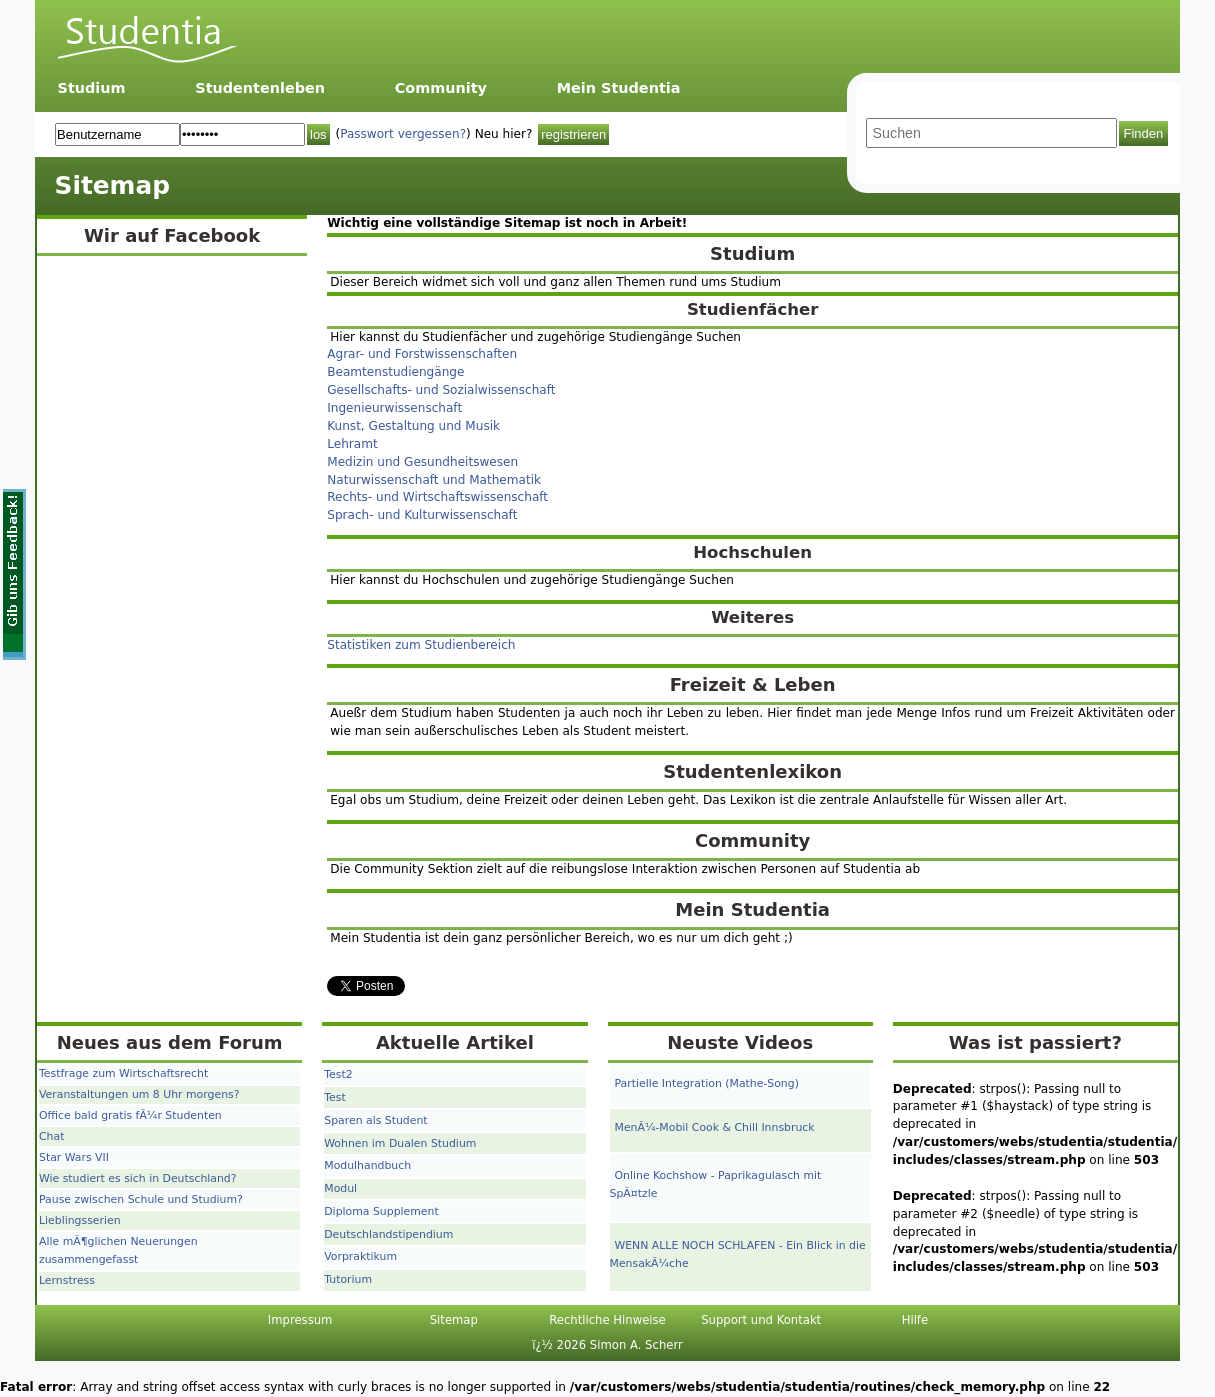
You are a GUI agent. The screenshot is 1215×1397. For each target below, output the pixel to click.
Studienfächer (752, 309)
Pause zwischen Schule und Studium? (141, 1199)
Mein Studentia (619, 88)
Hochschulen (752, 552)
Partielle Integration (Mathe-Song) (707, 1083)
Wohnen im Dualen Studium (400, 1143)
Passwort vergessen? (403, 134)
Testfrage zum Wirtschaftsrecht (123, 1073)
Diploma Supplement (381, 1211)
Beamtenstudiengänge (395, 372)
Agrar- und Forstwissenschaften (422, 354)
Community (441, 88)
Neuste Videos (740, 1042)
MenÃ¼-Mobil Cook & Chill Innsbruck (715, 1127)
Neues (88, 1042)
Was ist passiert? (1035, 1042)
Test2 (338, 1074)
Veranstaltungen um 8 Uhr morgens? (139, 1094)
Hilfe (915, 1320)
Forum (250, 1042)
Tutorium (348, 1279)
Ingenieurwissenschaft (394, 408)
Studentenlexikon (752, 771)
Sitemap (454, 1320)
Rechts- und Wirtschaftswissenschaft (437, 497)
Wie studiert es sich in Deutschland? (138, 1178)
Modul (340, 1188)
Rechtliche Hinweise (607, 1320)
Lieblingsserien (80, 1220)
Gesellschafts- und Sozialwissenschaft (441, 390)
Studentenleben (260, 88)
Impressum (300, 1320)
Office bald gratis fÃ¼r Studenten (130, 1115)
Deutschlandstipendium (388, 1234)
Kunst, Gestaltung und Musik (413, 426)
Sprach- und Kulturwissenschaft (422, 515)
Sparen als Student (375, 1120)
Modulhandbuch (367, 1165)
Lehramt (352, 444)
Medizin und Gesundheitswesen (422, 462)
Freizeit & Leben (753, 684)
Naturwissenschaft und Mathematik (434, 480)
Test (334, 1097)
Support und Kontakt (761, 1320)
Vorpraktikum (360, 1256)
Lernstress (67, 1280)
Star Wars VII (74, 1157)
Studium (92, 88)
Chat (51, 1136)
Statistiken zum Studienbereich (421, 645)
